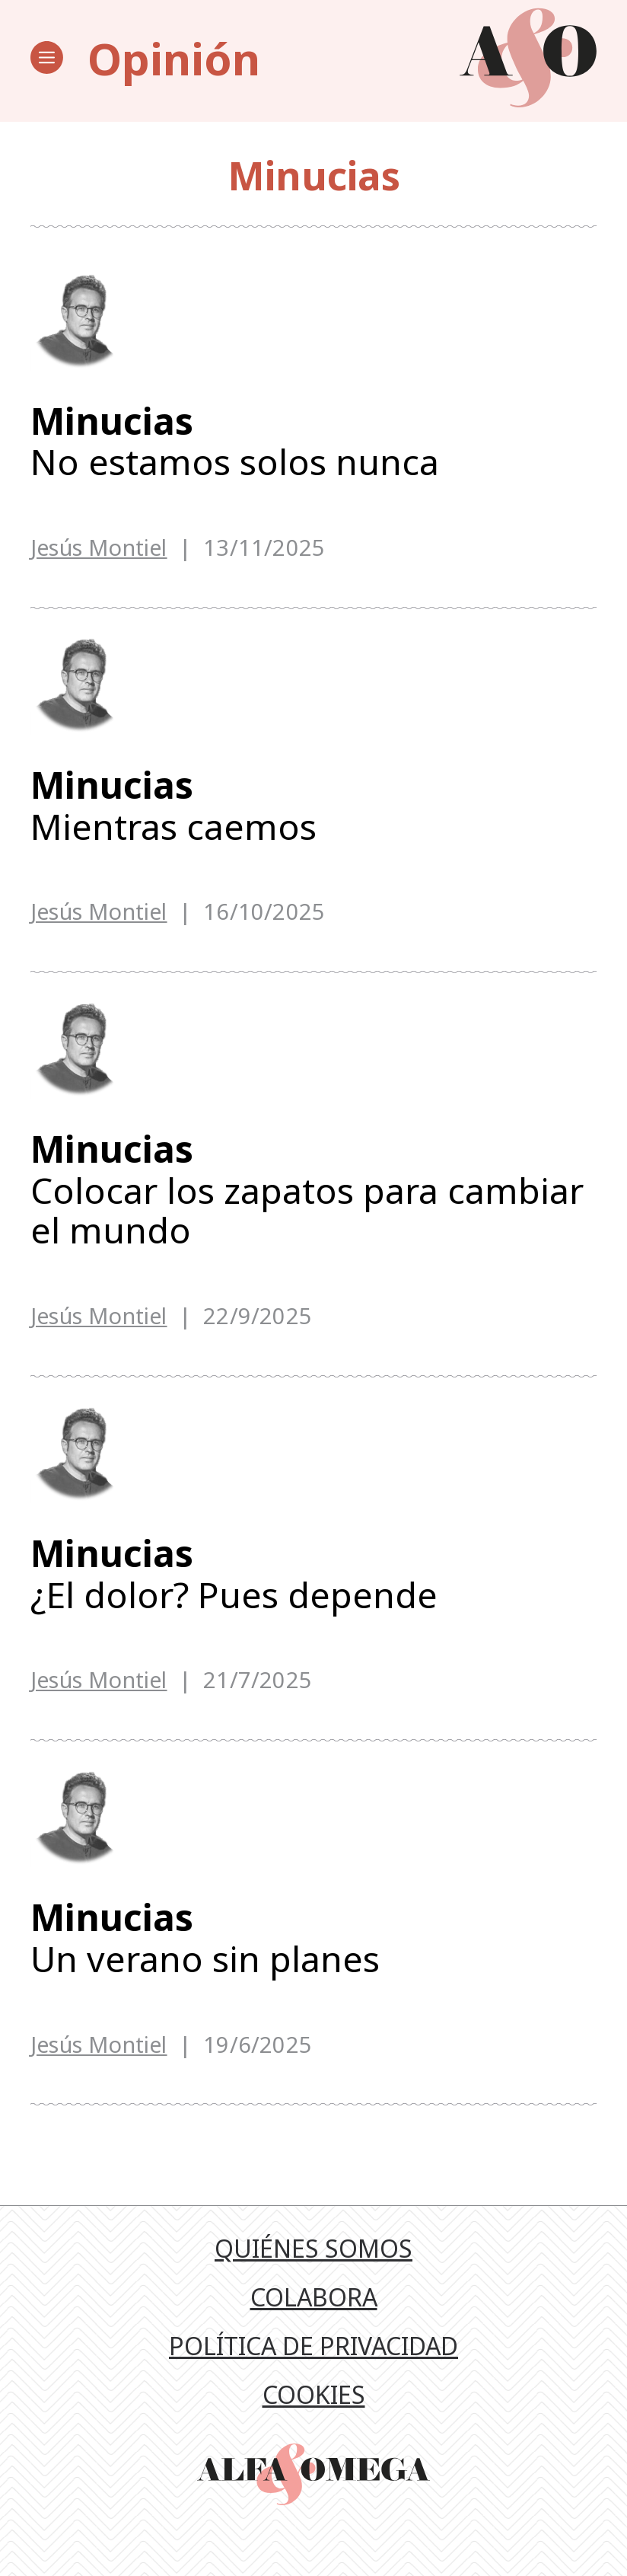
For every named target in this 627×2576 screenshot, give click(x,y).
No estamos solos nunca (313, 443)
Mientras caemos (313, 813)
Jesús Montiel (98, 549)
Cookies (314, 2427)
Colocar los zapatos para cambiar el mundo (313, 1205)
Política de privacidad (313, 2378)
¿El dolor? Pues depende (313, 1595)
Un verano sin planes (313, 1965)
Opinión (174, 58)
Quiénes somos (313, 2281)
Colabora (313, 2329)
